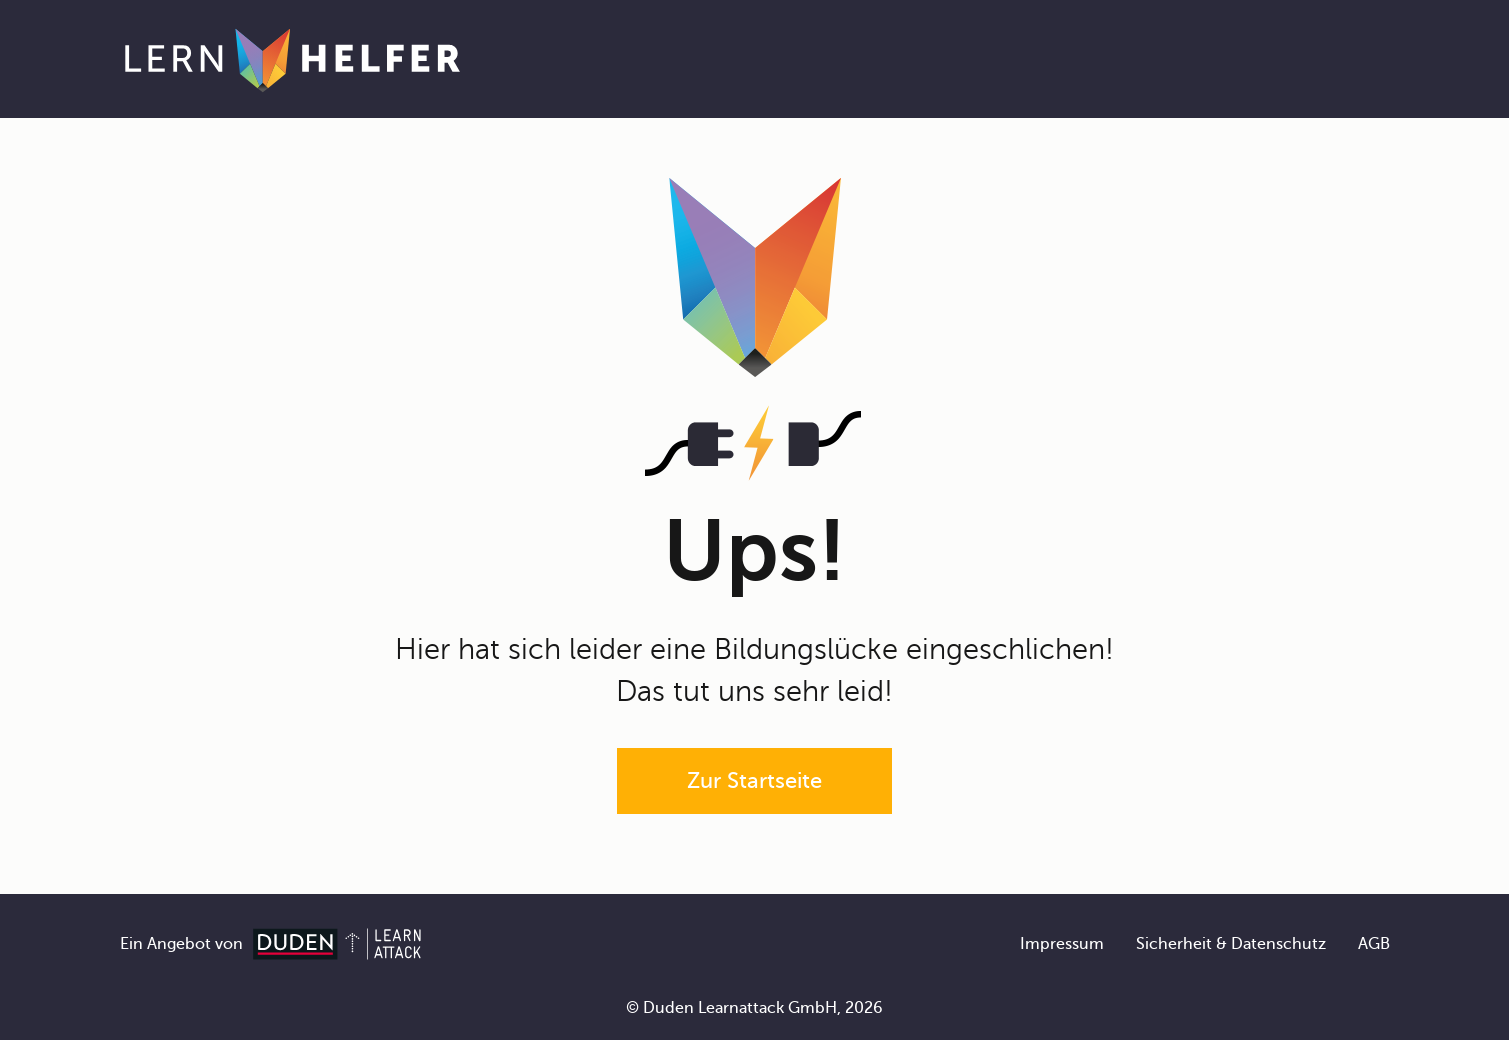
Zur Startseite (754, 780)
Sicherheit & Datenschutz (1231, 944)
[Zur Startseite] (292, 59)
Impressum (1062, 944)
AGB (1374, 944)
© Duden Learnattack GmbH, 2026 (754, 1008)
